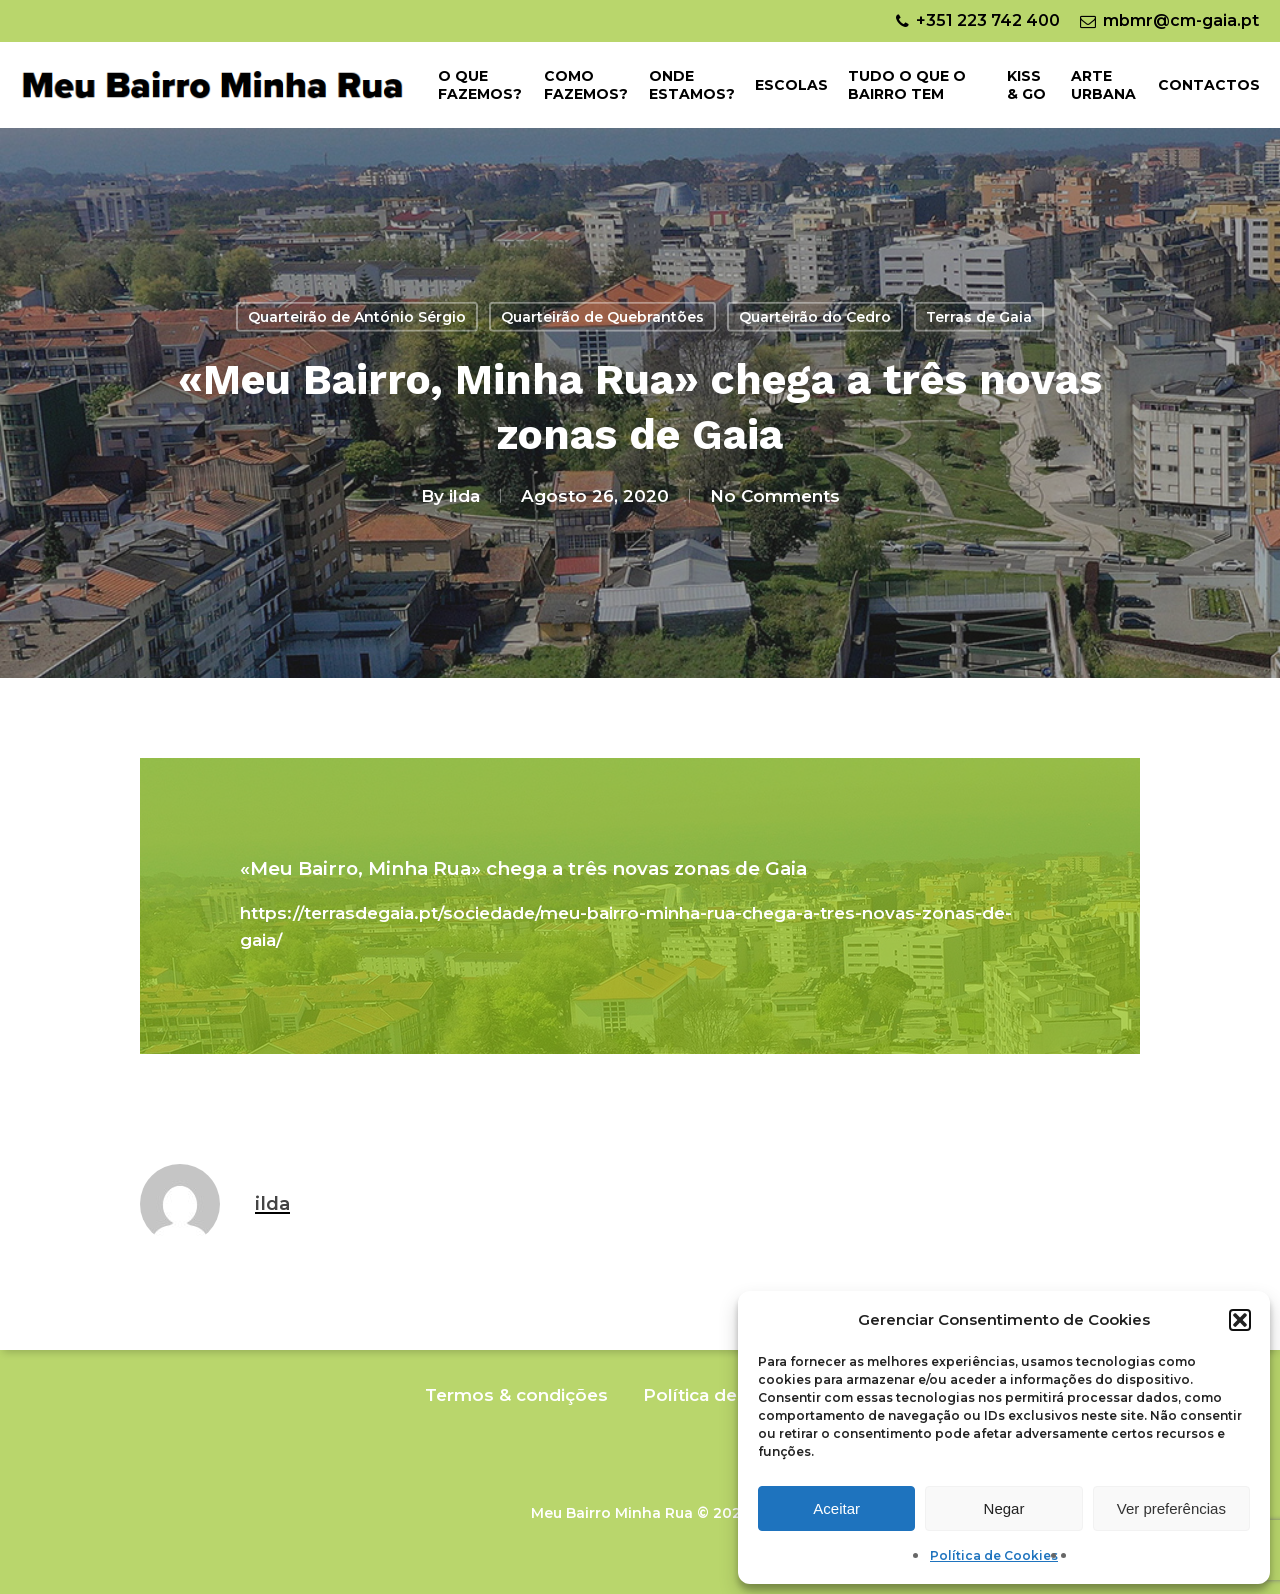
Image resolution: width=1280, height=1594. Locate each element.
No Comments (775, 495)
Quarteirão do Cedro (815, 317)
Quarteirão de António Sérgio (357, 317)
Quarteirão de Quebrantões (602, 317)
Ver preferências (1171, 1508)
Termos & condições (516, 1395)
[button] (1240, 1320)
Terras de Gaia (979, 317)
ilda (464, 495)
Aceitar (836, 1508)
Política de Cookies (994, 1555)
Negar (1004, 1508)
